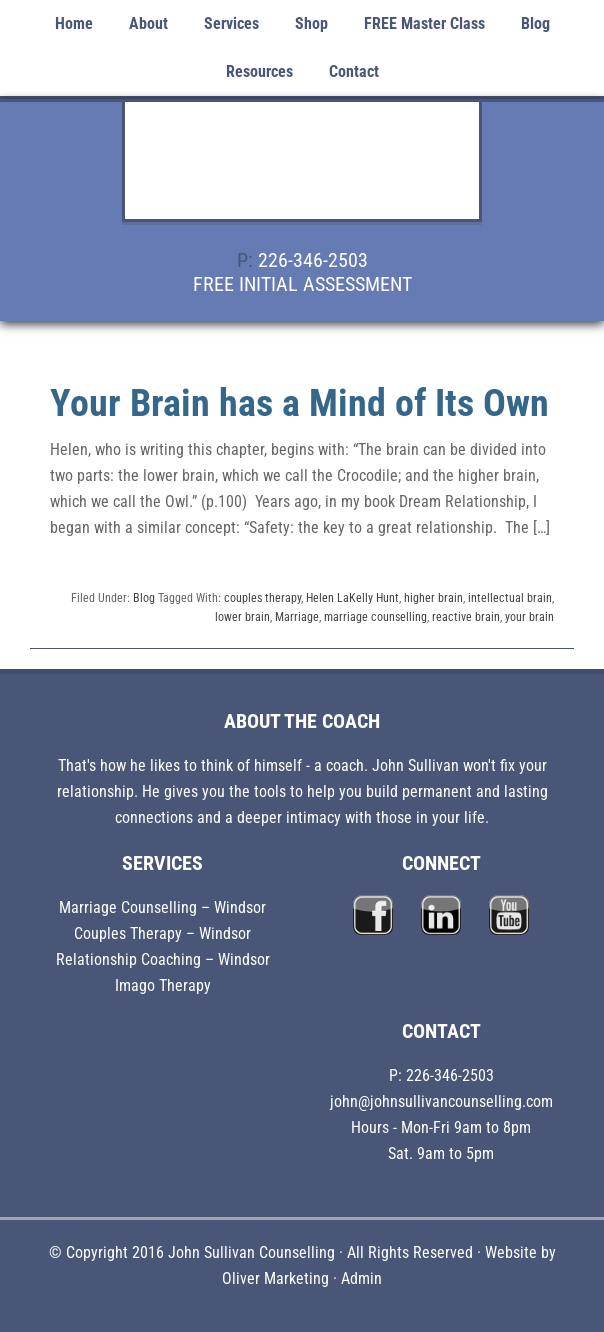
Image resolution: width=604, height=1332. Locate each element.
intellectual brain (510, 598)
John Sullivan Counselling (302, 172)
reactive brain (466, 617)
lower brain (242, 617)
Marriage (297, 617)
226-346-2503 (313, 260)
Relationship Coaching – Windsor (163, 959)
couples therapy (262, 598)
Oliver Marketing (275, 1278)
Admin (361, 1278)
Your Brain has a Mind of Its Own (299, 403)
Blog (144, 598)
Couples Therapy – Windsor (162, 933)
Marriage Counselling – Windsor (162, 907)
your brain (529, 617)
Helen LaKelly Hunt (352, 598)
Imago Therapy (163, 985)
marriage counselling (375, 617)
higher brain (433, 598)
